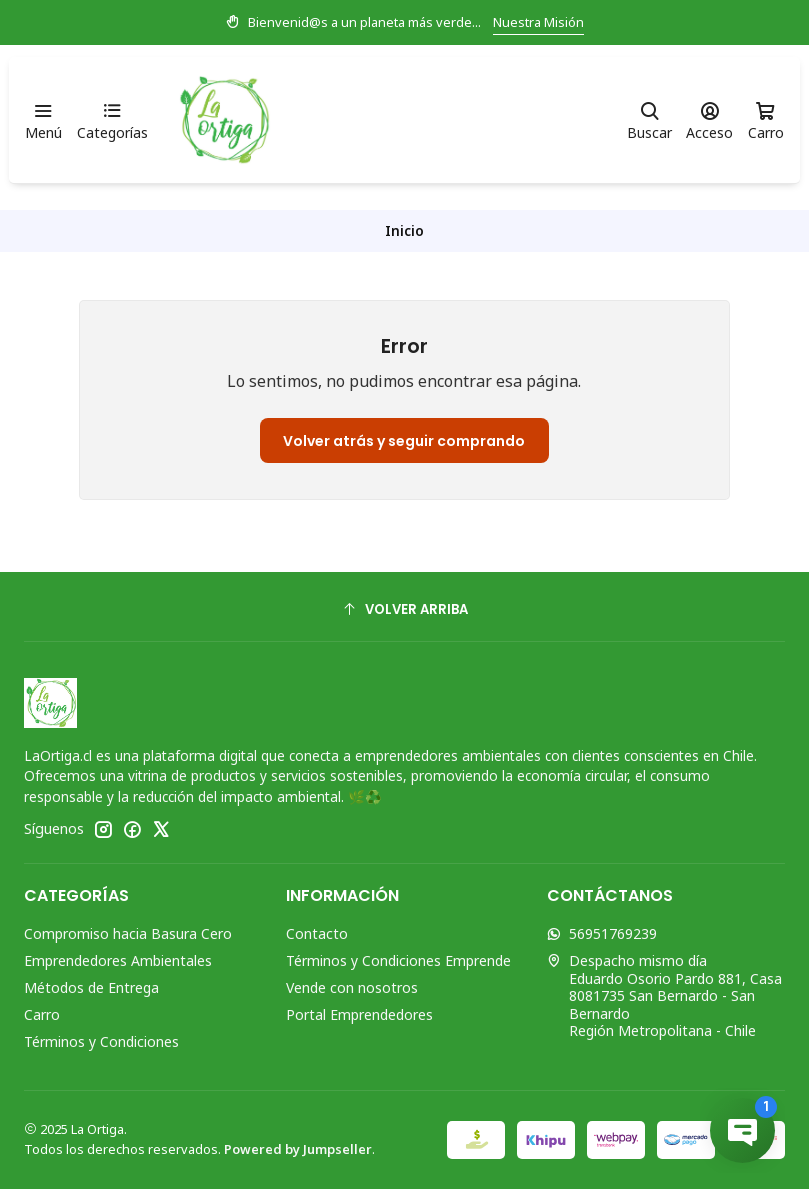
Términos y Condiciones (101, 1041)
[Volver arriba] (404, 609)
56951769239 (602, 933)
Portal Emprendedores (359, 1014)
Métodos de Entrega (91, 987)
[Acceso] (709, 120)
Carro (42, 1014)
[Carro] (766, 120)
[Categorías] (111, 120)
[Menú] (43, 120)
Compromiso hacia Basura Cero (128, 933)
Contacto (317, 933)
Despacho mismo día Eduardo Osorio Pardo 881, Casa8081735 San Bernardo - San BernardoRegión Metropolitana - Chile (664, 995)
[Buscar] (649, 120)
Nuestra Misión (538, 22)
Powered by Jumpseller (298, 1149)
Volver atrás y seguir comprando (404, 441)
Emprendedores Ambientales (118, 960)
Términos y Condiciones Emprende (398, 960)
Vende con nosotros (352, 987)
